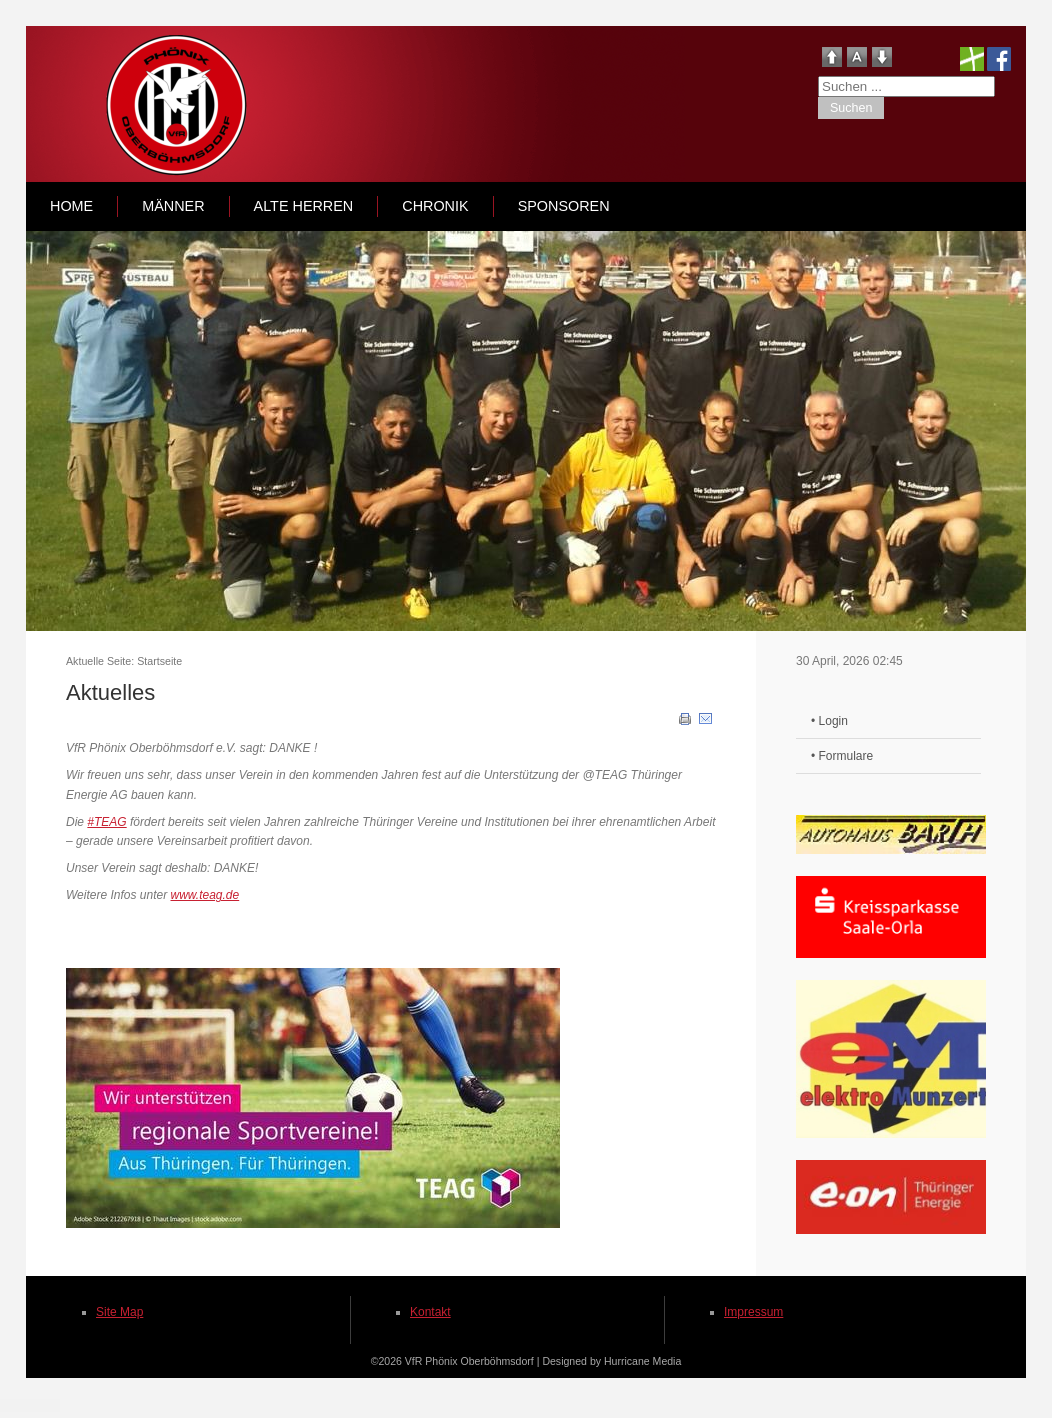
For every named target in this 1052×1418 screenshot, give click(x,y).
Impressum (753, 1312)
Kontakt (430, 1312)
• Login (829, 721)
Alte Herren (304, 206)
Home (71, 206)
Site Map (119, 1312)
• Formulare (842, 756)
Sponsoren (564, 206)
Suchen (851, 108)
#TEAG (106, 822)
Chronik (435, 206)
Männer (173, 206)
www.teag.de (205, 895)
